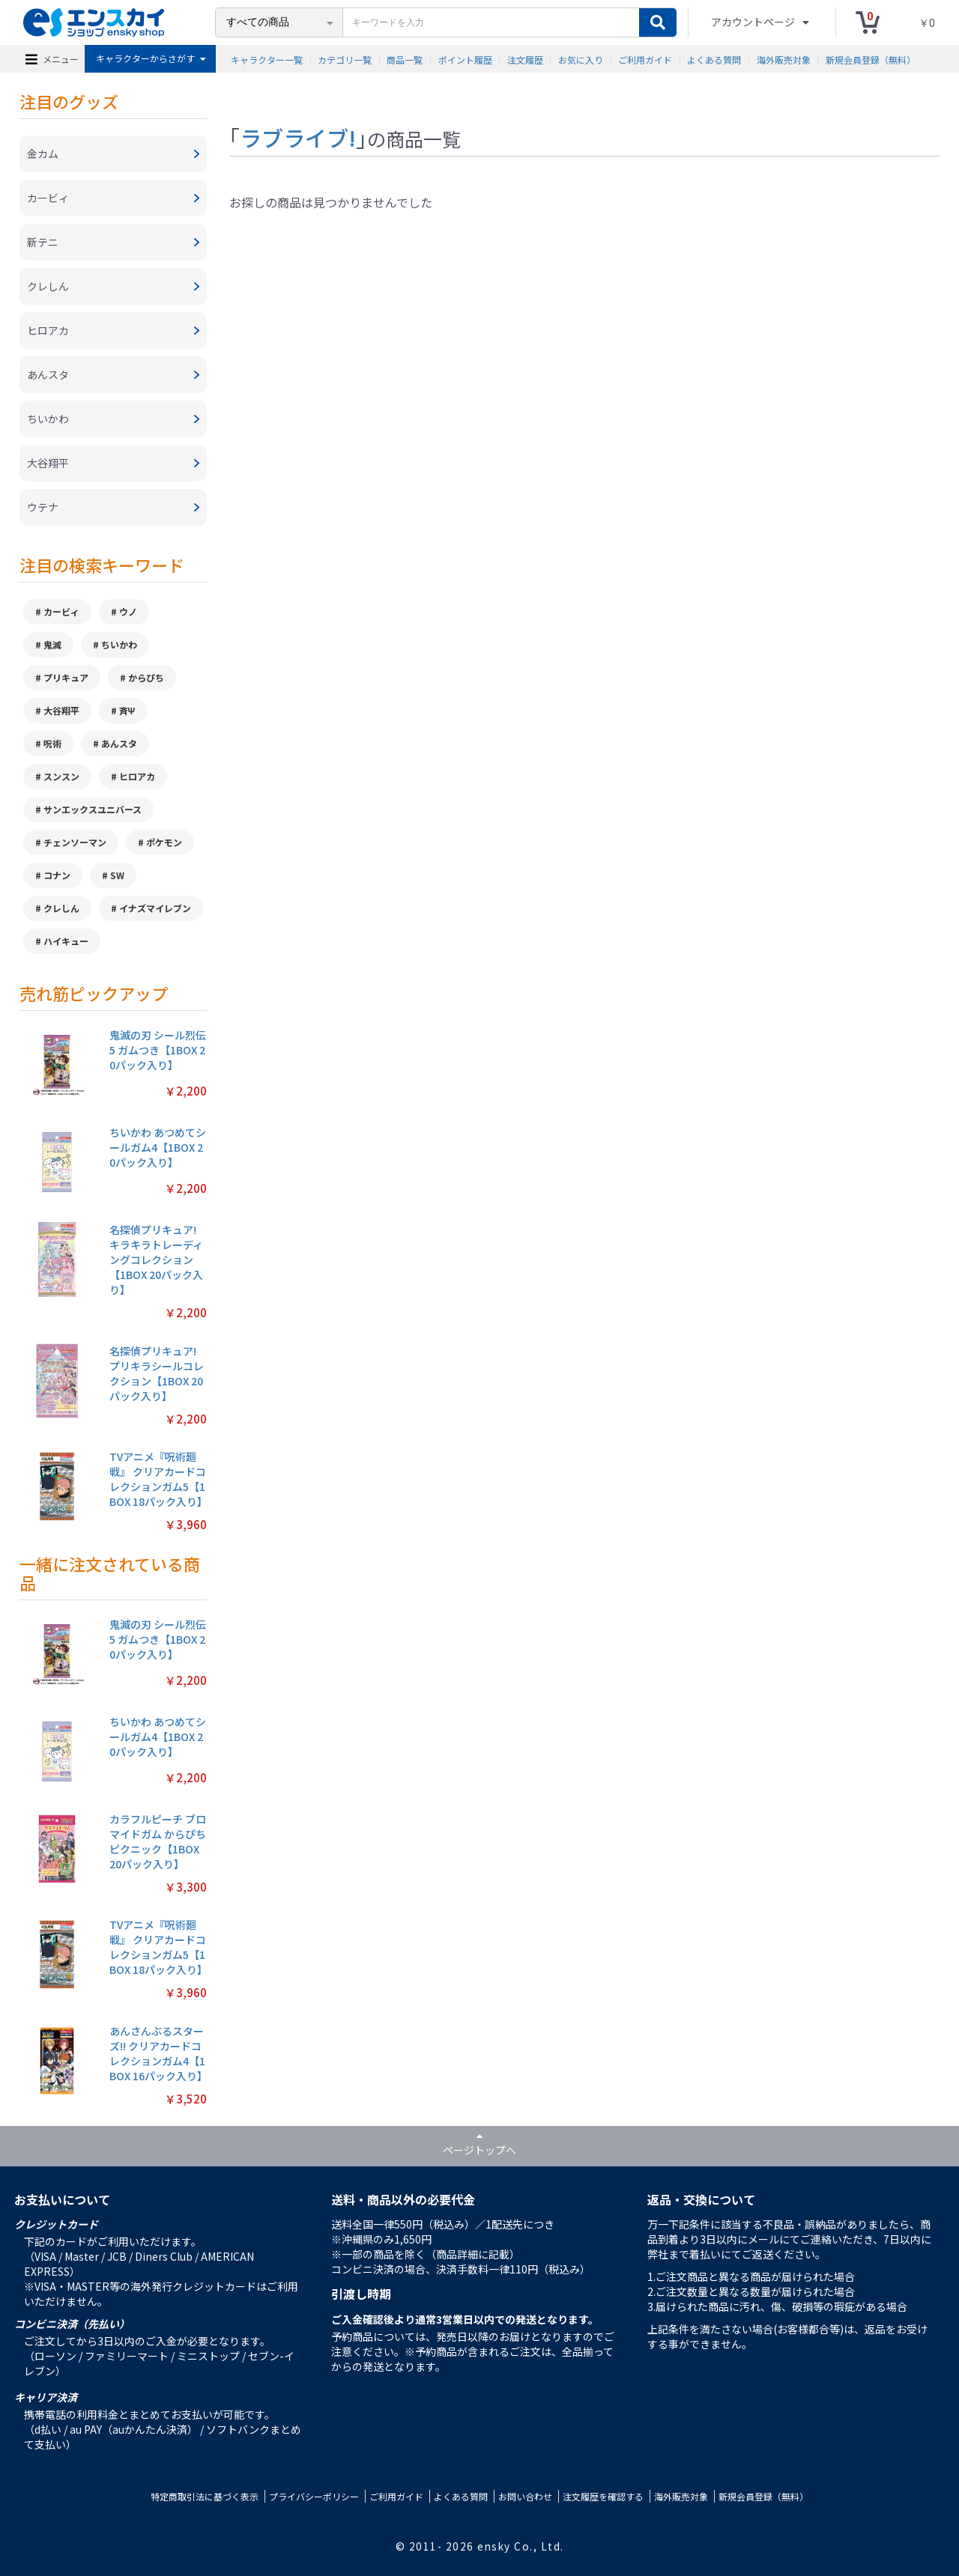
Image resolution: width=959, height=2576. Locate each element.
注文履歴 (525, 58)
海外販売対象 (784, 58)
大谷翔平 (61, 710)
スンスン (61, 776)
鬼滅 (52, 644)
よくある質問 (714, 58)
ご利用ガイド (645, 58)
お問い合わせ (525, 2496)
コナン (56, 875)
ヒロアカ (137, 776)
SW (117, 875)
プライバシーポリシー (314, 2496)
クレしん (61, 908)
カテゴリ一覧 (345, 58)
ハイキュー (65, 941)
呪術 (52, 743)
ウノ (128, 611)
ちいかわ (119, 644)
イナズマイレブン (155, 908)
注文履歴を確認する (603, 2496)
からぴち (146, 677)
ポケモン (164, 842)
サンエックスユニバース (92, 809)
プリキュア (65, 677)
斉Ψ (127, 710)
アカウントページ (754, 21)
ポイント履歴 (465, 58)
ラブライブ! (298, 137)
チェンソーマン (74, 842)
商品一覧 (405, 58)
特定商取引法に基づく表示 (204, 2496)
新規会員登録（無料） (871, 58)
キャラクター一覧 (267, 58)
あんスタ (119, 743)
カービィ (61, 611)
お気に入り (580, 58)
